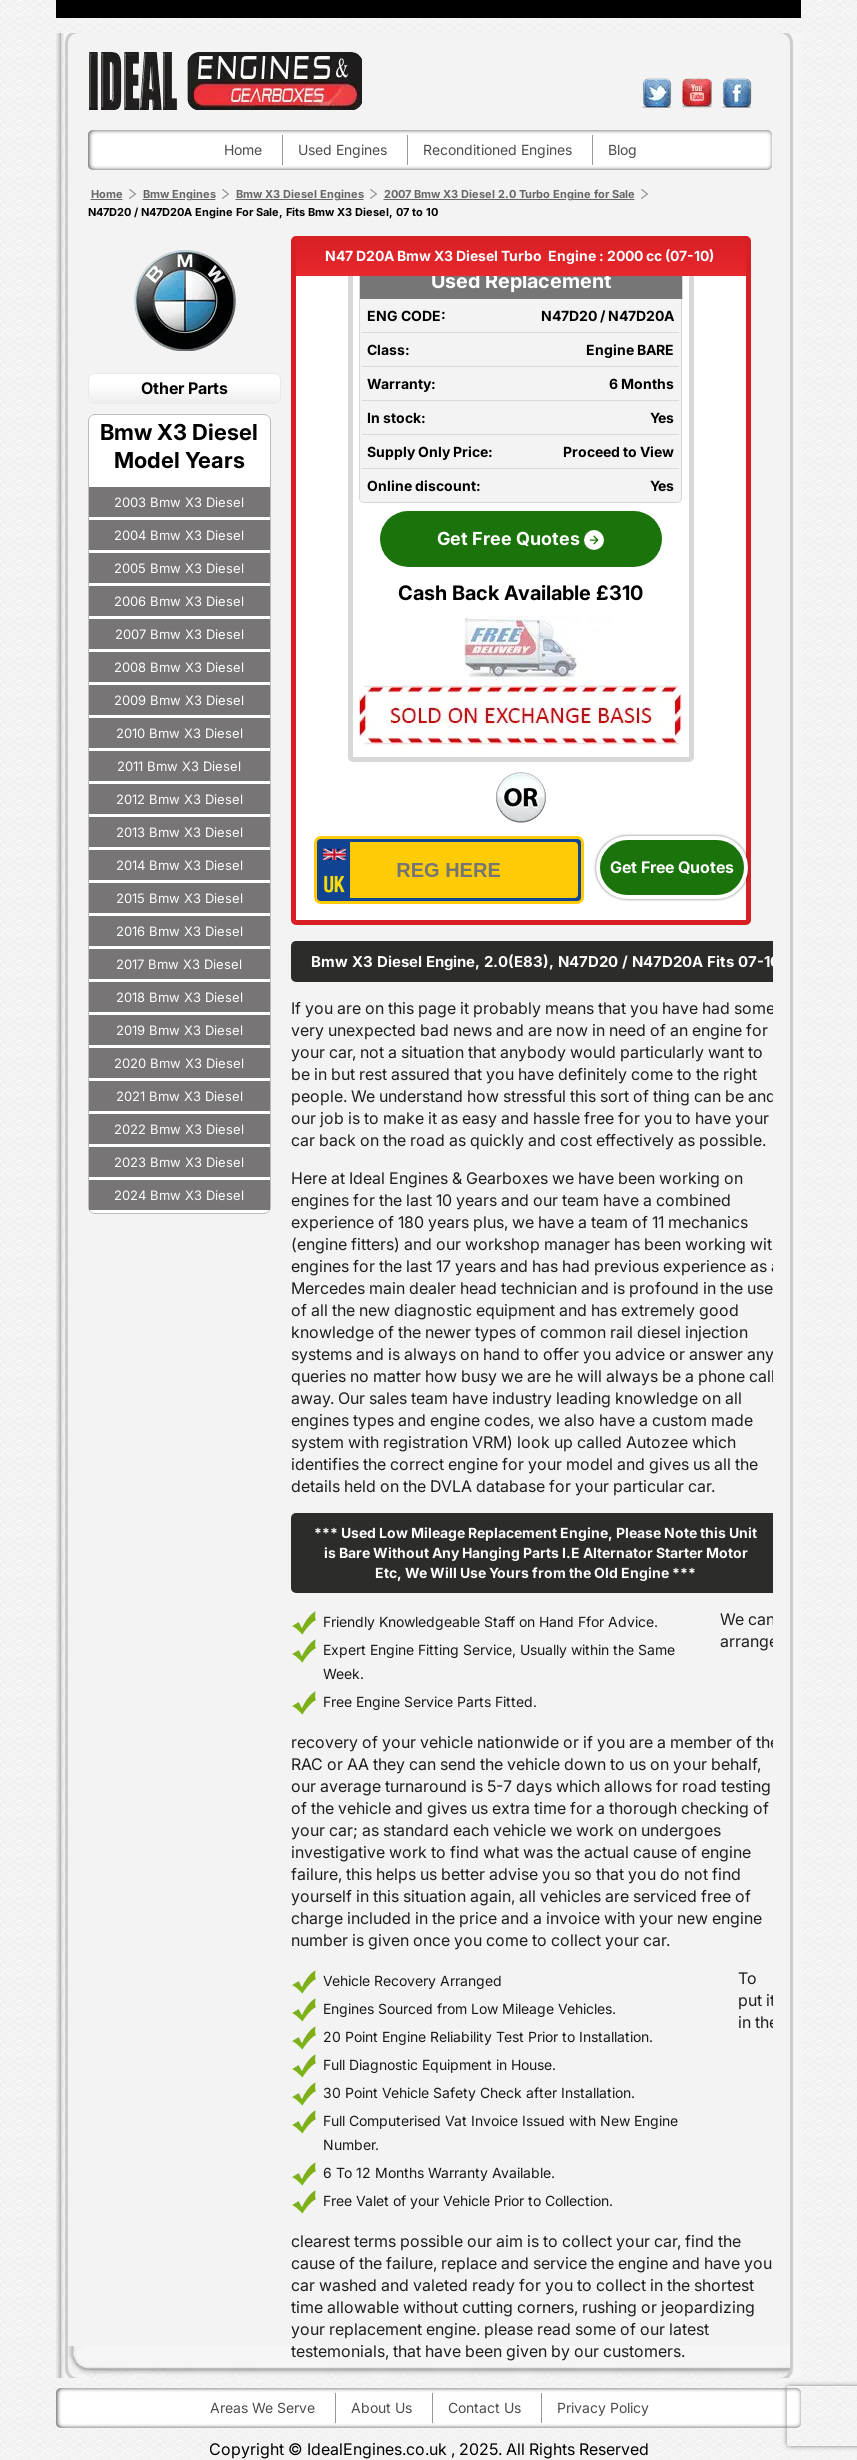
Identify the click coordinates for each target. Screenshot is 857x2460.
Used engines (342, 149)
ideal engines (225, 80)
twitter (657, 93)
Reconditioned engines (497, 149)
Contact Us (484, 2407)
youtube (697, 93)
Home (243, 149)
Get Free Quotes (672, 867)
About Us (381, 2407)
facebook (737, 93)
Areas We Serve (262, 2407)
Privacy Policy (603, 2407)
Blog (622, 149)
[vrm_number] (449, 870)
